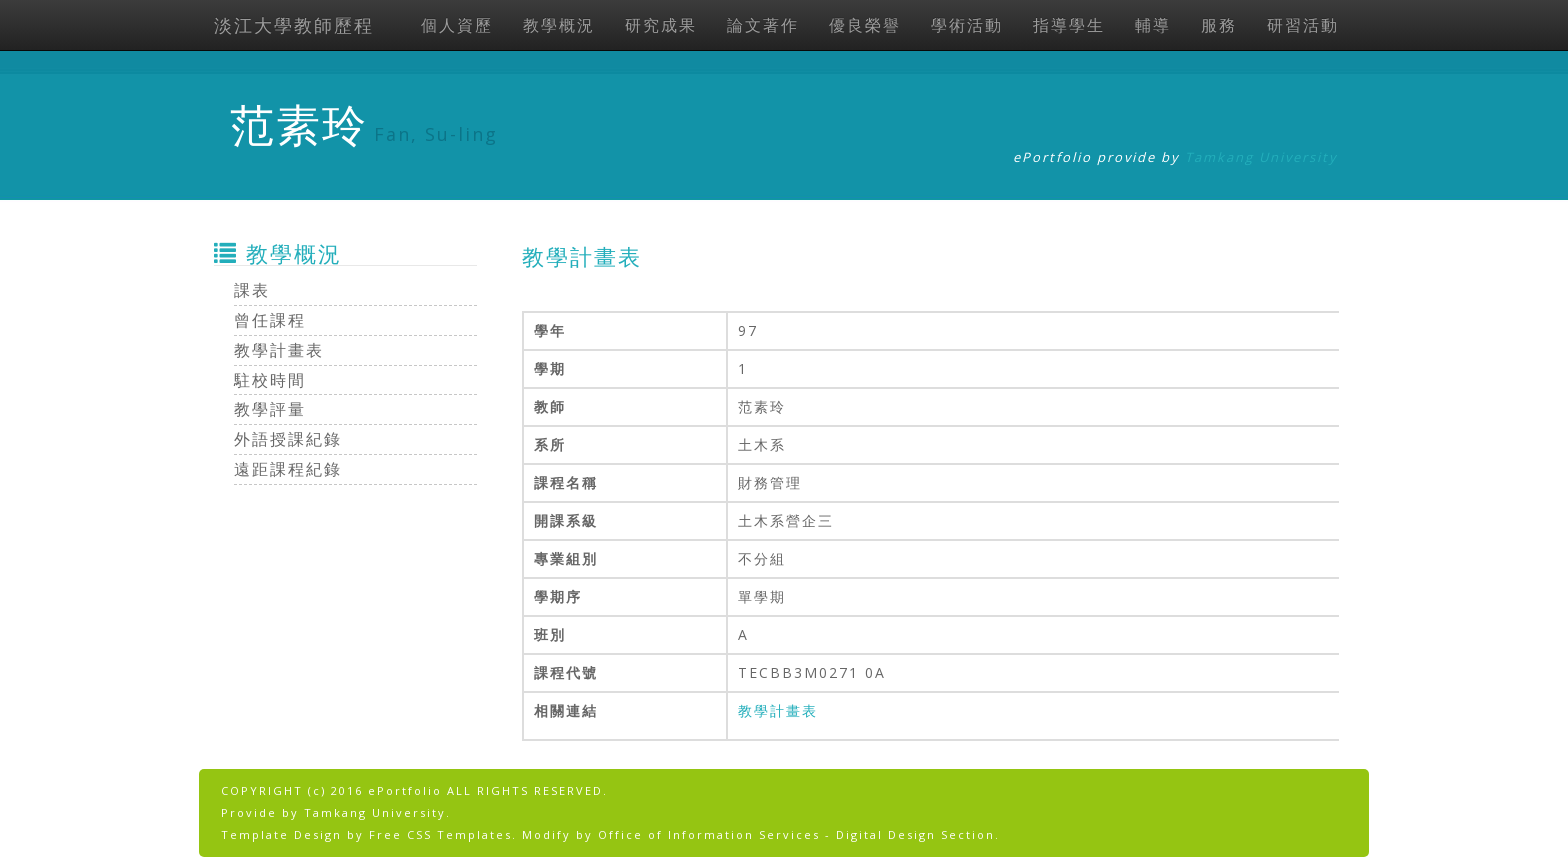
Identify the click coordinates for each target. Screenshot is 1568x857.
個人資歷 (457, 25)
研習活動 (1303, 25)
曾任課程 (270, 320)
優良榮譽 (865, 25)
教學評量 (270, 409)
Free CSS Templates (440, 834)
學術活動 (967, 25)
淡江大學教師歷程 (294, 25)
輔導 (1153, 25)
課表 (252, 290)
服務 (1219, 25)
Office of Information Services (709, 834)
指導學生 (1069, 25)
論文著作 (763, 25)
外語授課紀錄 (288, 439)
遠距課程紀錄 (288, 469)
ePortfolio (405, 790)
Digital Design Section (915, 834)
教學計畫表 (778, 710)
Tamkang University (1261, 157)
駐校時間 (270, 380)
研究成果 (661, 25)
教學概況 (559, 25)
